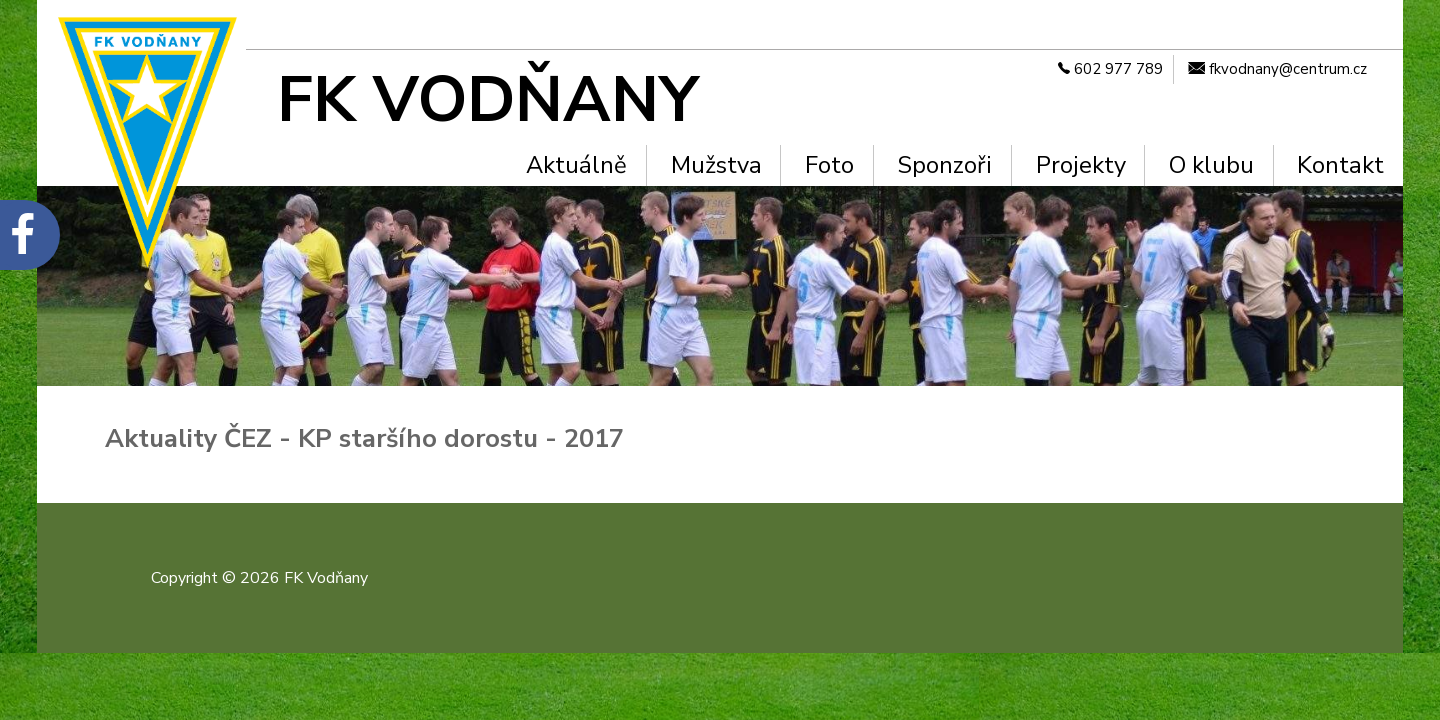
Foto (829, 165)
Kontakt (1340, 165)
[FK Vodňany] (524, 100)
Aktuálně (576, 165)
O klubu (1211, 165)
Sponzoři (944, 165)
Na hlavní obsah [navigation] (9, 33)
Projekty (1081, 165)
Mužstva (716, 165)
